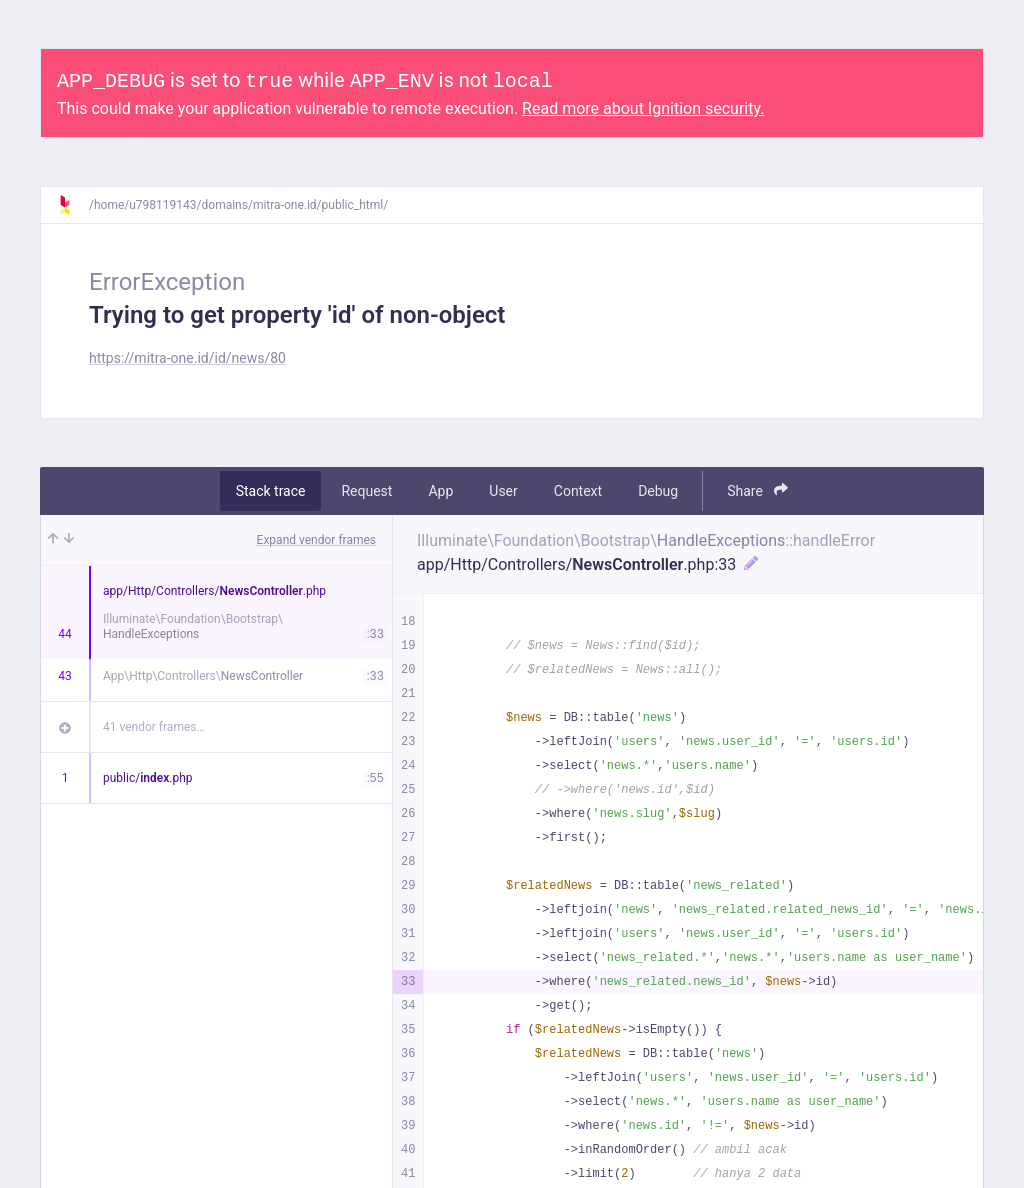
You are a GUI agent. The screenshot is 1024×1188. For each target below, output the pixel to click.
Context (578, 491)
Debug (658, 491)
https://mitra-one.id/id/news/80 (187, 358)
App (440, 491)
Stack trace (271, 491)
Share (757, 490)
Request (366, 491)
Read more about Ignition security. (643, 108)
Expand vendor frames (316, 540)
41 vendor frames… (153, 727)
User (503, 491)
